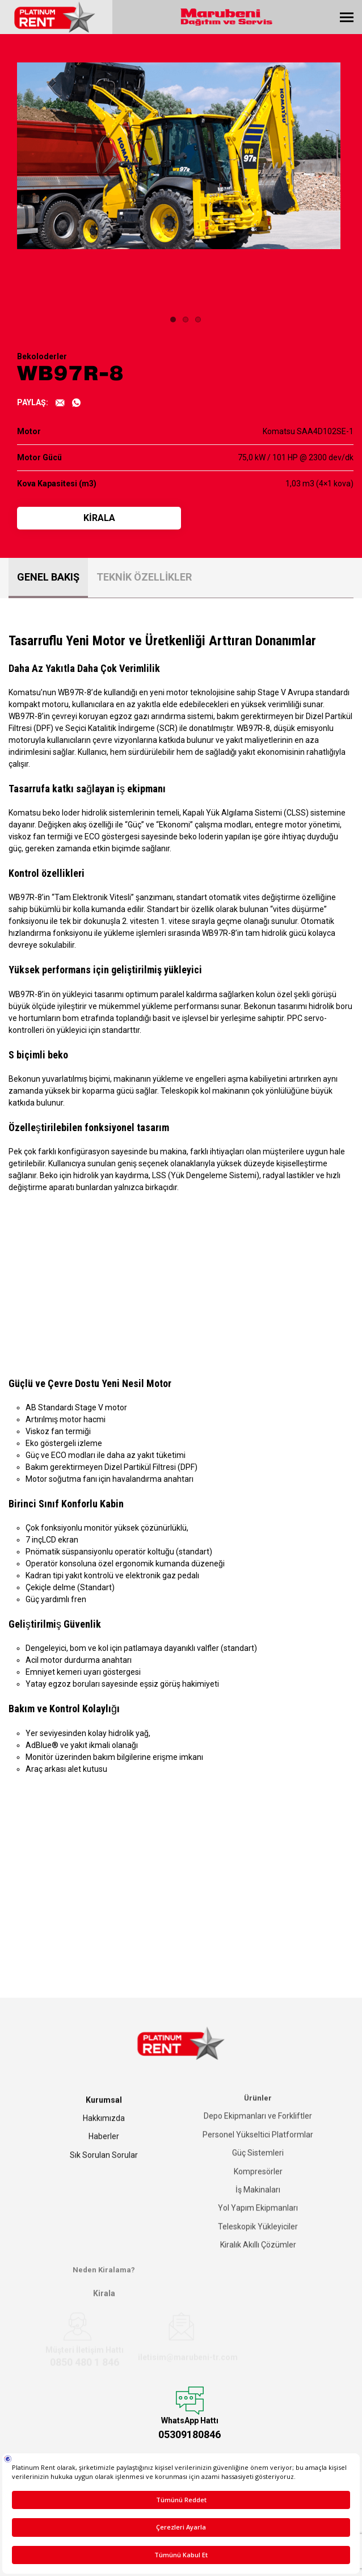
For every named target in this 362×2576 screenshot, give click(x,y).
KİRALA (99, 517)
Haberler (104, 2133)
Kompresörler (258, 2167)
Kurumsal (104, 2097)
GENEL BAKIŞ (48, 577)
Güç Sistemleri (258, 2149)
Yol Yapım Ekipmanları (258, 2204)
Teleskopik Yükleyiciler (258, 2222)
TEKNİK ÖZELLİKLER (144, 577)
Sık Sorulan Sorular (104, 2152)
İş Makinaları (257, 2186)
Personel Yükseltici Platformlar (258, 2130)
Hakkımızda (104, 2115)
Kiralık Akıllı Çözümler (258, 2241)
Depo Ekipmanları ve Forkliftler (258, 2112)
